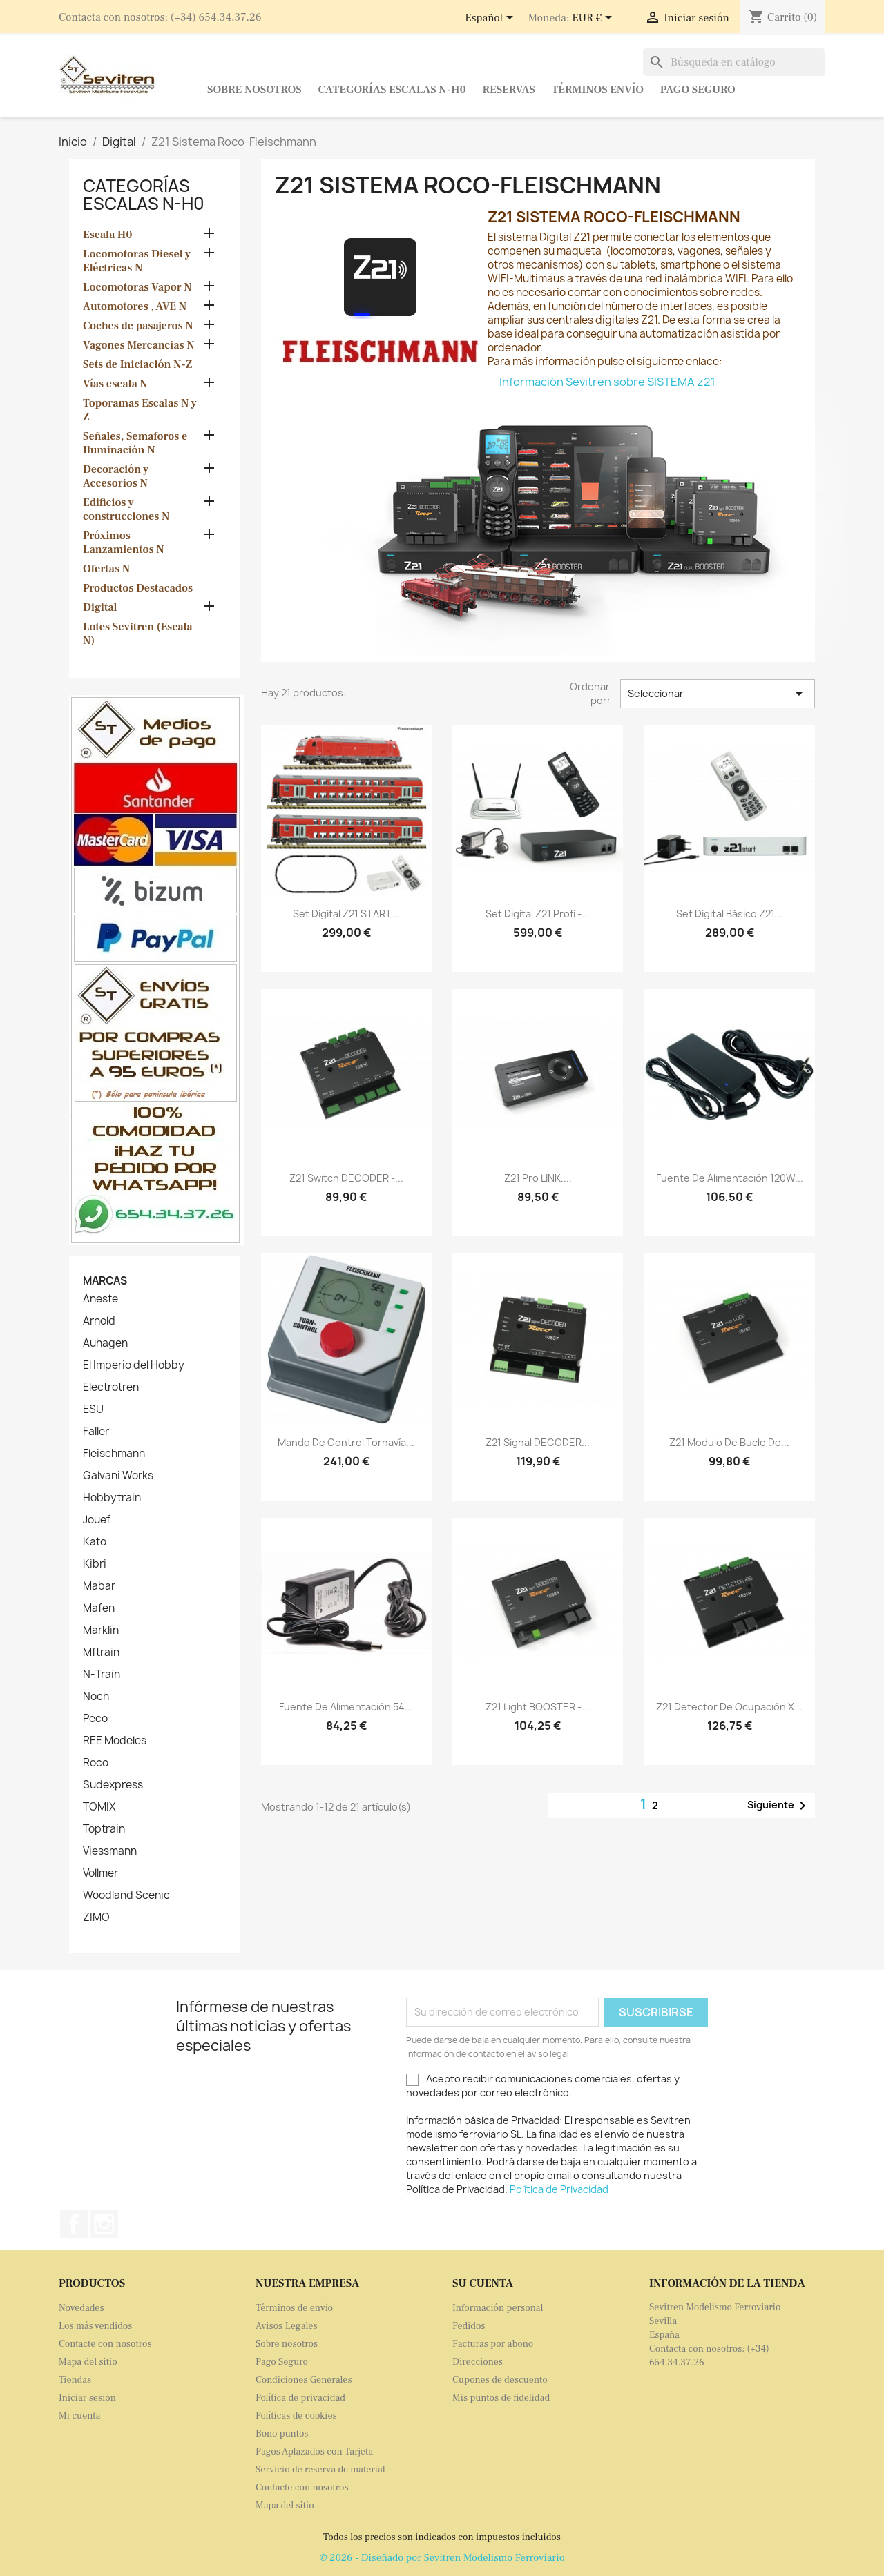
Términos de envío (294, 2308)
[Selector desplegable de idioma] (491, 18)
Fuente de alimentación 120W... (729, 1177)
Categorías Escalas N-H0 (392, 90)
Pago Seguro (698, 90)
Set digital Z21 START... (346, 913)
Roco (95, 1763)
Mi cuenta (79, 2416)
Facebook (74, 2224)
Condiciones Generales (304, 2380)
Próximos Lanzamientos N (123, 542)
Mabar (99, 1586)
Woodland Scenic (126, 1895)
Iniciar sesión (87, 2398)
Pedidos (469, 2326)
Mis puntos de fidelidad (501, 2398)
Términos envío (598, 90)
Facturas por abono (492, 2344)
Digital (100, 607)
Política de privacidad (300, 2398)
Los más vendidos (95, 2326)
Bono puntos (282, 2434)
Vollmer (100, 1873)
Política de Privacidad (559, 2189)
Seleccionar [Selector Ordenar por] (717, 693)
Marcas (105, 1281)
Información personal (497, 2308)
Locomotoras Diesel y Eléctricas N (137, 261)
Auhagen (105, 1343)
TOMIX (99, 1807)
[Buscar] (734, 62)
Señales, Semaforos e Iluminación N (135, 443)
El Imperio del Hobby (133, 1365)
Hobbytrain (112, 1498)
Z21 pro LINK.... (538, 1177)
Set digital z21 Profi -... (538, 913)
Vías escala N (115, 384)
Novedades (81, 2308)
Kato (94, 1542)
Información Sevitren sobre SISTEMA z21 (607, 381)
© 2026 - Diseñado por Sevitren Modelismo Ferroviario (441, 2557)
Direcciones (477, 2362)
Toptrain (104, 1829)
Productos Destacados (138, 588)
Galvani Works (118, 1476)
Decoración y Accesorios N (115, 476)
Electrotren (111, 1387)
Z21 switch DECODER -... (346, 1177)
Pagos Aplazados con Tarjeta (314, 2452)
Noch (96, 1697)
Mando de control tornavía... (346, 1442)
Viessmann (110, 1851)
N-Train (101, 1674)
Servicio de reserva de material (320, 2469)
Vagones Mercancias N (139, 345)
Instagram (104, 2224)
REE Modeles (114, 1741)
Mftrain (101, 1652)
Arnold (99, 1321)
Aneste (100, 1299)
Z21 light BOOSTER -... (538, 1706)
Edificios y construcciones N (126, 509)
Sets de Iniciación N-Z (137, 364)
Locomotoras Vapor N (137, 287)
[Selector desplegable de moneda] (594, 18)
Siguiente (779, 1805)
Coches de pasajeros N (138, 326)
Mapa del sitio (88, 2362)
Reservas (509, 90)
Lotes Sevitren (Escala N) (138, 633)
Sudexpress (113, 1785)
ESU (93, 1409)
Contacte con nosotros (105, 2344)
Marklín (101, 1630)
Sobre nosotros (254, 90)
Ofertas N (106, 569)
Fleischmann (114, 1454)
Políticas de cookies (296, 2416)
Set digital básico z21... (729, 913)
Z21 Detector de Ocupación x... (729, 1706)
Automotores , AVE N (134, 306)
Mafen (99, 1608)
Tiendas (75, 2380)
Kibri (94, 1564)
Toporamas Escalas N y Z (140, 410)
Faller (96, 1431)
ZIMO (96, 1917)
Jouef (96, 1520)
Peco (95, 1719)
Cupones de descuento (500, 2380)
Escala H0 (108, 235)
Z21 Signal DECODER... (538, 1442)
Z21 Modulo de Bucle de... (729, 1442)
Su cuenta (482, 2283)
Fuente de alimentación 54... (346, 1706)
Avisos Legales (287, 2326)
